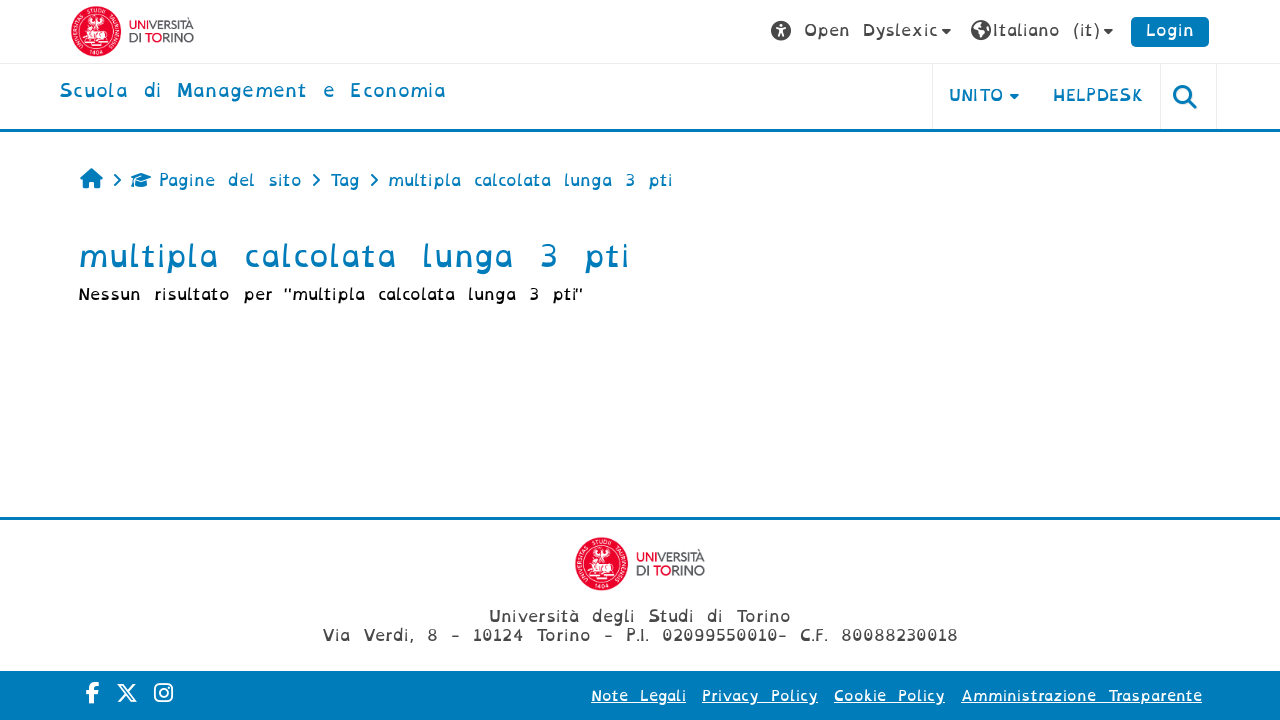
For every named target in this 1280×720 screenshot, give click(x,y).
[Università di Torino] (132, 30)
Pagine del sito (216, 180)
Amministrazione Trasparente (1081, 696)
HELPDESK (1098, 95)
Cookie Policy (889, 696)
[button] (863, 31)
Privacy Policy (760, 696)
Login (1170, 30)
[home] (252, 92)
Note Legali (638, 696)
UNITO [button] (976, 95)
